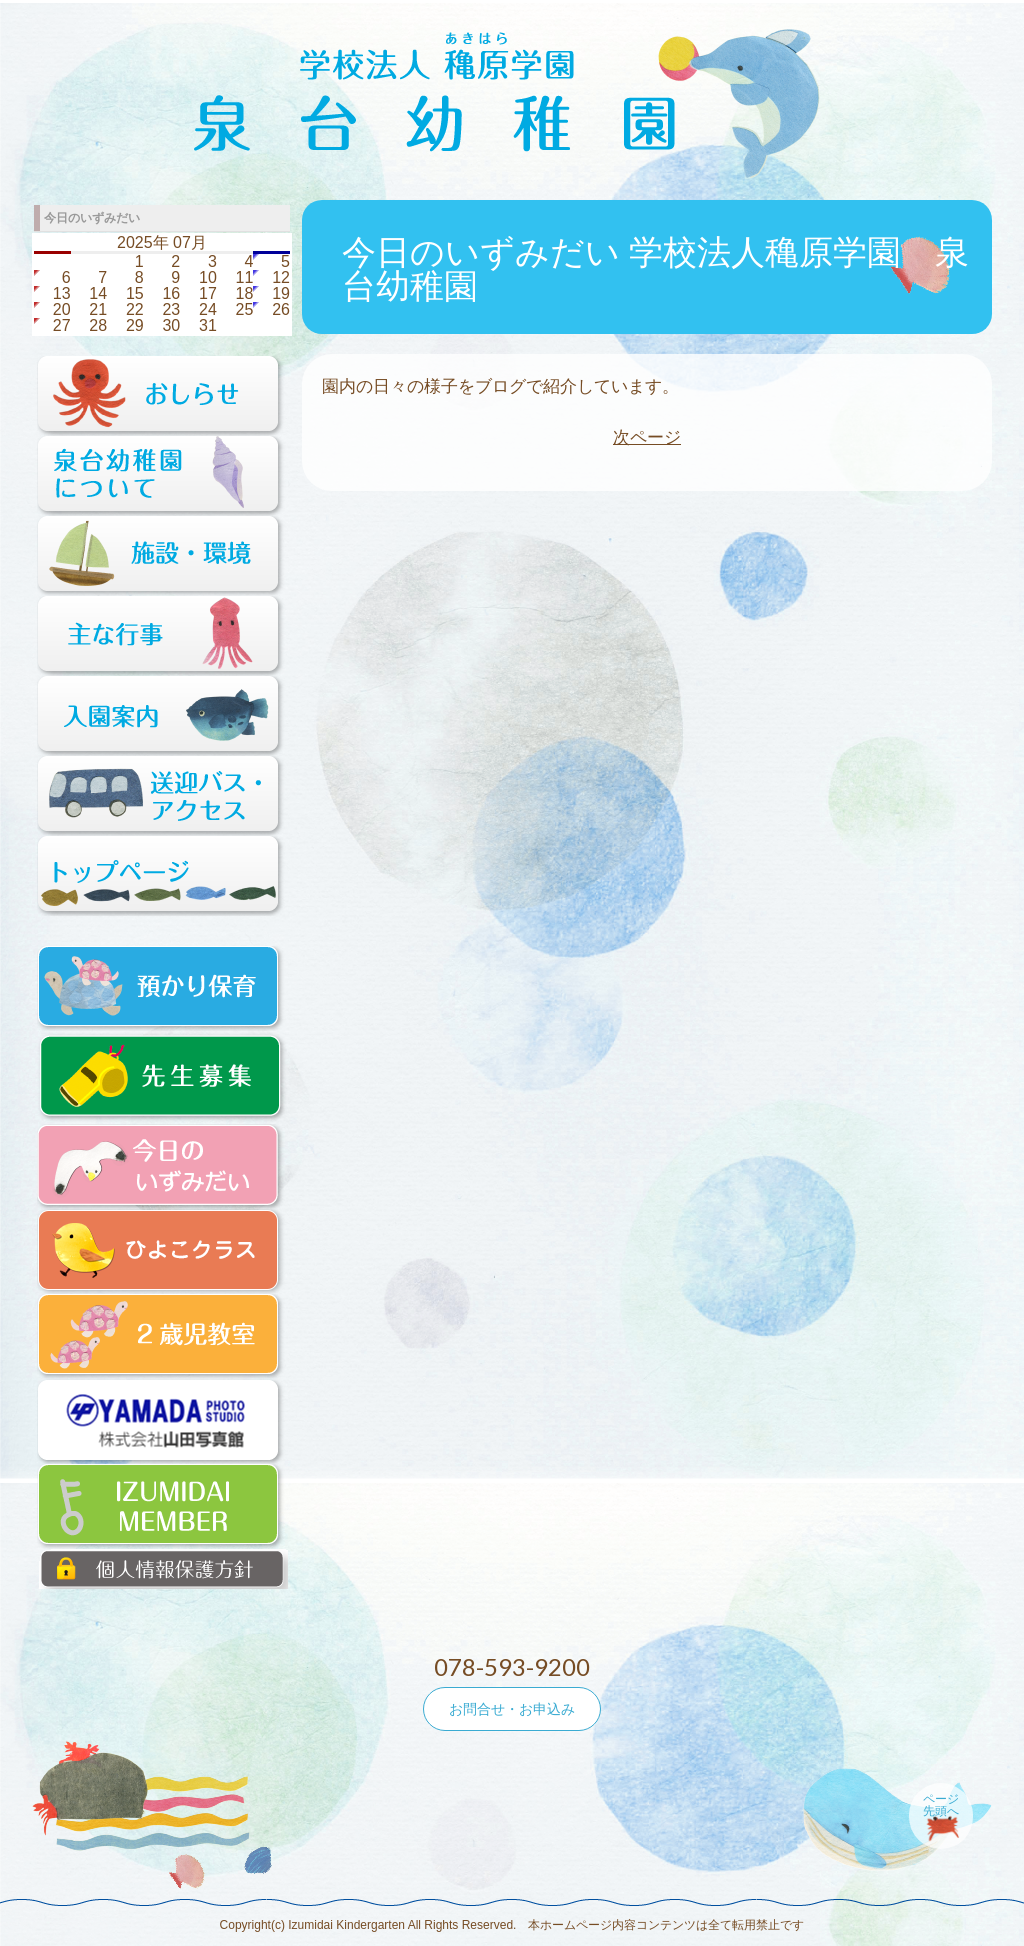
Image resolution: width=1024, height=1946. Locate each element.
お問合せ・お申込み (512, 1709)
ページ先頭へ (941, 1805)
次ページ (647, 437)
